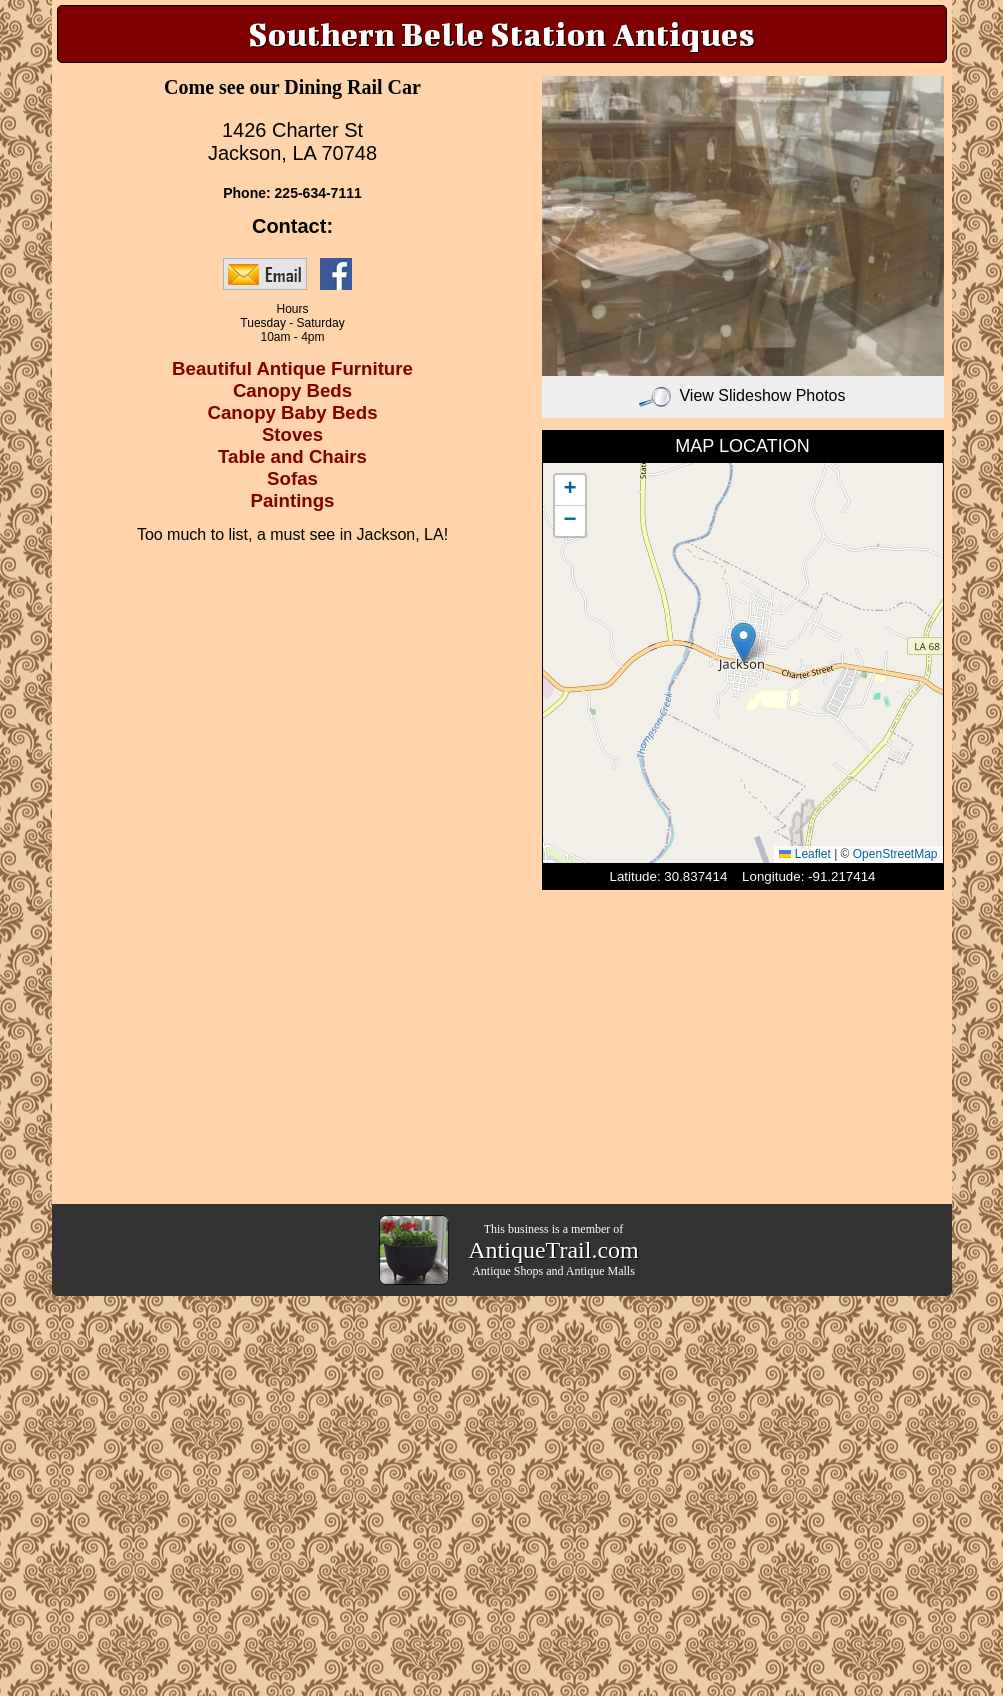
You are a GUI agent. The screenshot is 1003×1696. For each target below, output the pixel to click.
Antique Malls (600, 1271)
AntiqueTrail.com (553, 1250)
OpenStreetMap (895, 854)
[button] (743, 642)
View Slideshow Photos (742, 395)
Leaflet (804, 854)
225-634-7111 (318, 193)
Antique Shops (507, 1271)
